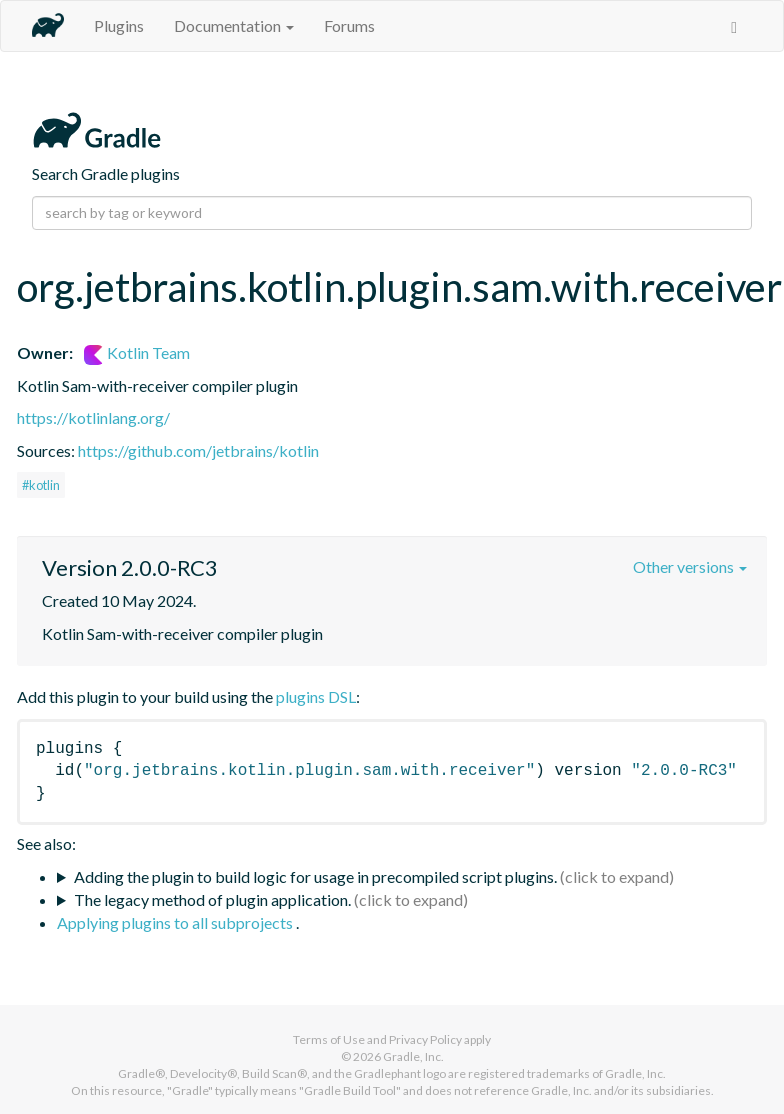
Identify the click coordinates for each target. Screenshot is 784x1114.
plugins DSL (316, 696)
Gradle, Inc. (413, 1056)
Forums (349, 25)
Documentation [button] (234, 25)
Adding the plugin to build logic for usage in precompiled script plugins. (315, 876)
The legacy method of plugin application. (212, 899)
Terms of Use (329, 1039)
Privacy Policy (425, 1039)
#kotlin (41, 485)
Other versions (690, 566)
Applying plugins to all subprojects (176, 922)
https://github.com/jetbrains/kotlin (198, 450)
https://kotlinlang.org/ (93, 417)
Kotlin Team (137, 352)
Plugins (119, 25)
